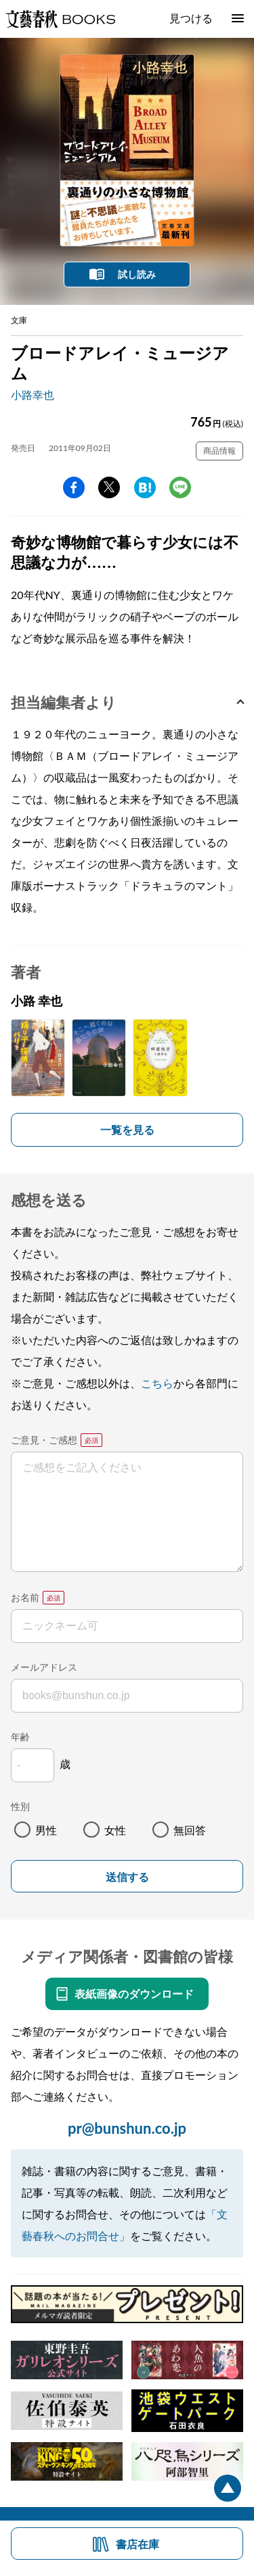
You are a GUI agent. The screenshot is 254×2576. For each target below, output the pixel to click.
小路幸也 (32, 394)
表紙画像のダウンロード (134, 1993)
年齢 (20, 1736)
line (180, 487)
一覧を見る (127, 1129)
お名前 (25, 1597)
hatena (145, 487)
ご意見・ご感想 (44, 1440)
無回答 (189, 1829)
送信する (127, 1877)
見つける (191, 17)
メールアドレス (44, 1667)
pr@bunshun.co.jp (127, 2128)
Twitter (109, 487)
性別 (20, 1806)
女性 (115, 1829)
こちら (157, 1383)
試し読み (137, 274)
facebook (74, 487)
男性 (46, 1829)
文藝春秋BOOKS (60, 19)
